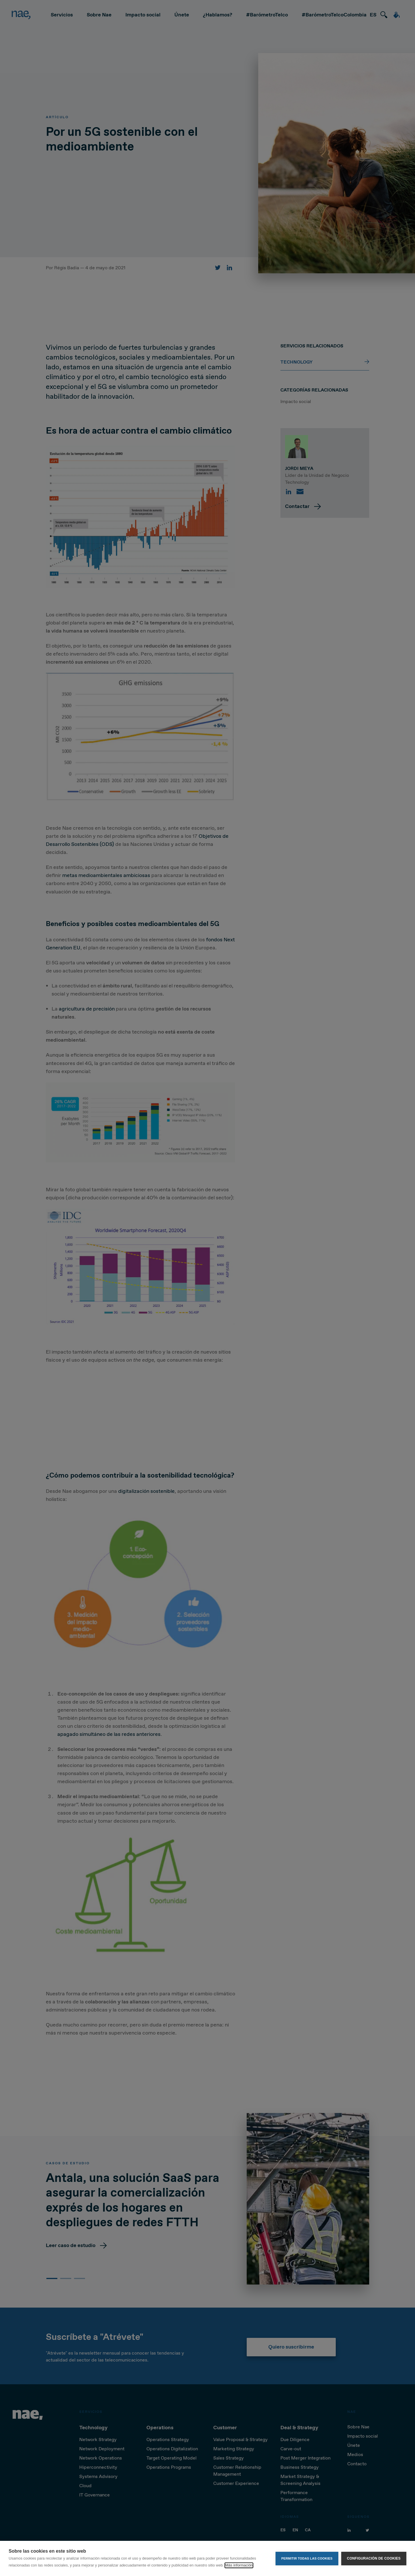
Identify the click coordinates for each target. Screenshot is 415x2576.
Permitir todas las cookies (307, 2558)
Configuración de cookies (374, 2558)
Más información (238, 2565)
